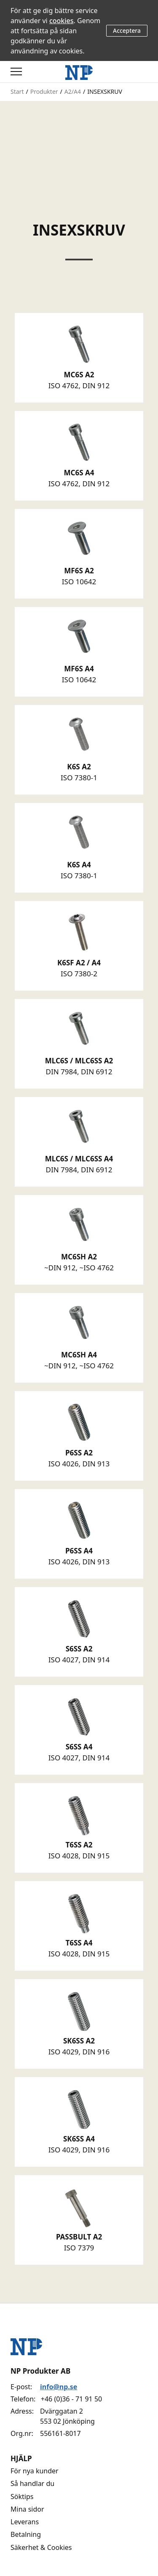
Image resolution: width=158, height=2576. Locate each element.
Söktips (22, 2496)
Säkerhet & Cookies (41, 2547)
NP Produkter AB (40, 2371)
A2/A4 (72, 91)
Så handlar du (32, 2483)
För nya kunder (35, 2470)
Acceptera (127, 30)
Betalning (26, 2534)
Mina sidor (27, 2509)
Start (17, 91)
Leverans (25, 2521)
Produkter (44, 91)
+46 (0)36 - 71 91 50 (71, 2399)
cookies (61, 20)
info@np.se (58, 2386)
